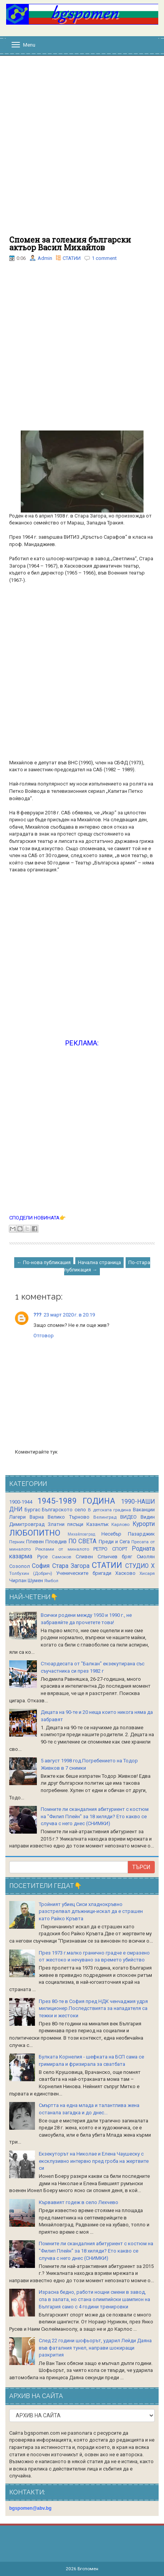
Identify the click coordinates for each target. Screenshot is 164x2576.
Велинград (104, 1517)
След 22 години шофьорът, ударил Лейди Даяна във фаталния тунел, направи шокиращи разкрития (95, 2348)
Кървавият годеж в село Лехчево (78, 2202)
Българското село (64, 1509)
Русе (42, 1556)
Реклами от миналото (62, 1549)
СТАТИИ (72, 258)
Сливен (84, 1556)
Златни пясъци (66, 1524)
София (41, 1566)
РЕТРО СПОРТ (110, 1549)
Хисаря (147, 1573)
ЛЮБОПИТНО (34, 1533)
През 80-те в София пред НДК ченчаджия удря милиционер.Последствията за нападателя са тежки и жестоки (93, 2008)
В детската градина (109, 1509)
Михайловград (81, 1534)
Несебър (111, 1534)
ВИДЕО (128, 1517)
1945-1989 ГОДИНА (76, 1501)
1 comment (104, 258)
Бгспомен (88, 2568)
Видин (148, 1517)
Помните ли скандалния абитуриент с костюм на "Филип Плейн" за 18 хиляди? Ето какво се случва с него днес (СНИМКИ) (95, 1816)
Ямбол (51, 1580)
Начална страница (99, 1262)
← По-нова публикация (44, 1262)
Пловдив (56, 1541)
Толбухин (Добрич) (30, 1573)
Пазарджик (141, 1534)
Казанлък (97, 1524)
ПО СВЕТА (82, 1541)
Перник (17, 1541)
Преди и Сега (114, 1541)
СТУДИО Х (140, 1566)
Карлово (120, 1524)
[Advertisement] (82, 149)
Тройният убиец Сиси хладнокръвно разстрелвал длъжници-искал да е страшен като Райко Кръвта (91, 1911)
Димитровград (27, 1524)
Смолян (146, 1556)
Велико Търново (68, 1517)
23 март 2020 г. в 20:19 (69, 1315)
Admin (45, 258)
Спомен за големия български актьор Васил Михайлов (70, 243)
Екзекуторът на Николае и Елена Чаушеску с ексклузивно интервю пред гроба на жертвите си (94, 2161)
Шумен (35, 1580)
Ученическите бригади (83, 1573)
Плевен (35, 1541)
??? (37, 1315)
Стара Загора (70, 1566)
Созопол (19, 1566)
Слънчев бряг (115, 1556)
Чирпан (18, 1580)
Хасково (125, 1573)
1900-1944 (20, 1502)
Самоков (61, 1556)
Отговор (43, 1335)
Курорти (144, 1524)
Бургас (32, 1509)
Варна (37, 1517)
